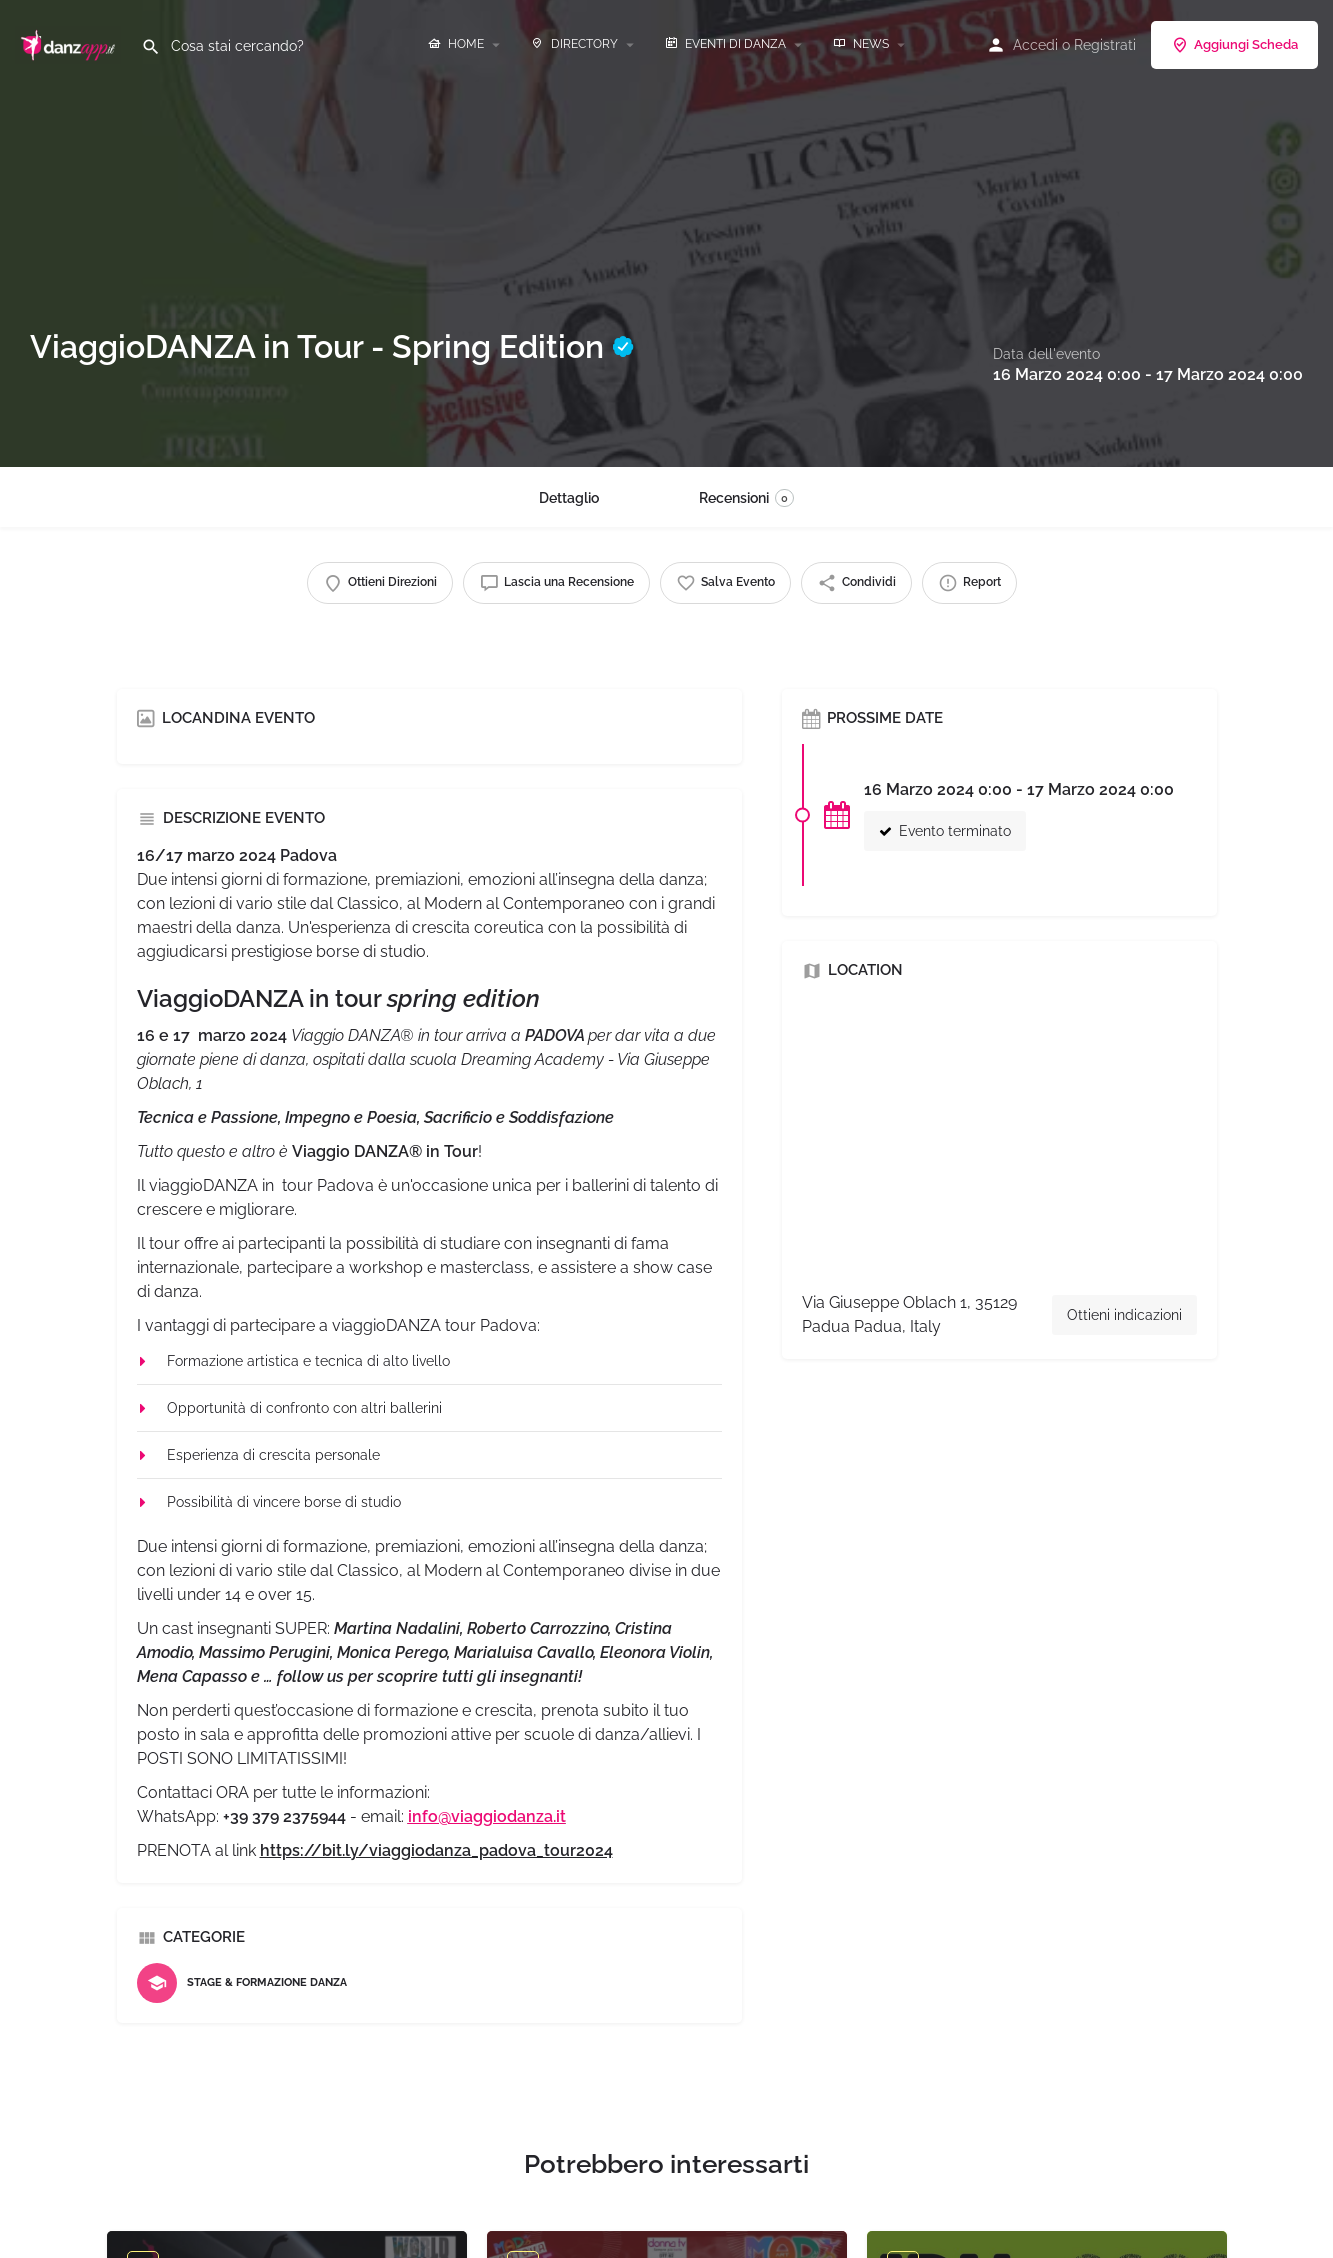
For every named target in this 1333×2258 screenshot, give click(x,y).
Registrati (1105, 45)
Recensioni (746, 498)
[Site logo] (70, 43)
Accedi (1035, 45)
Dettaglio (569, 498)
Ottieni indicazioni (1124, 1315)
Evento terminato (945, 831)
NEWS (861, 44)
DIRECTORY (574, 44)
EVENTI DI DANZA (725, 44)
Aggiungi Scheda (1234, 45)
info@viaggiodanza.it (487, 1816)
